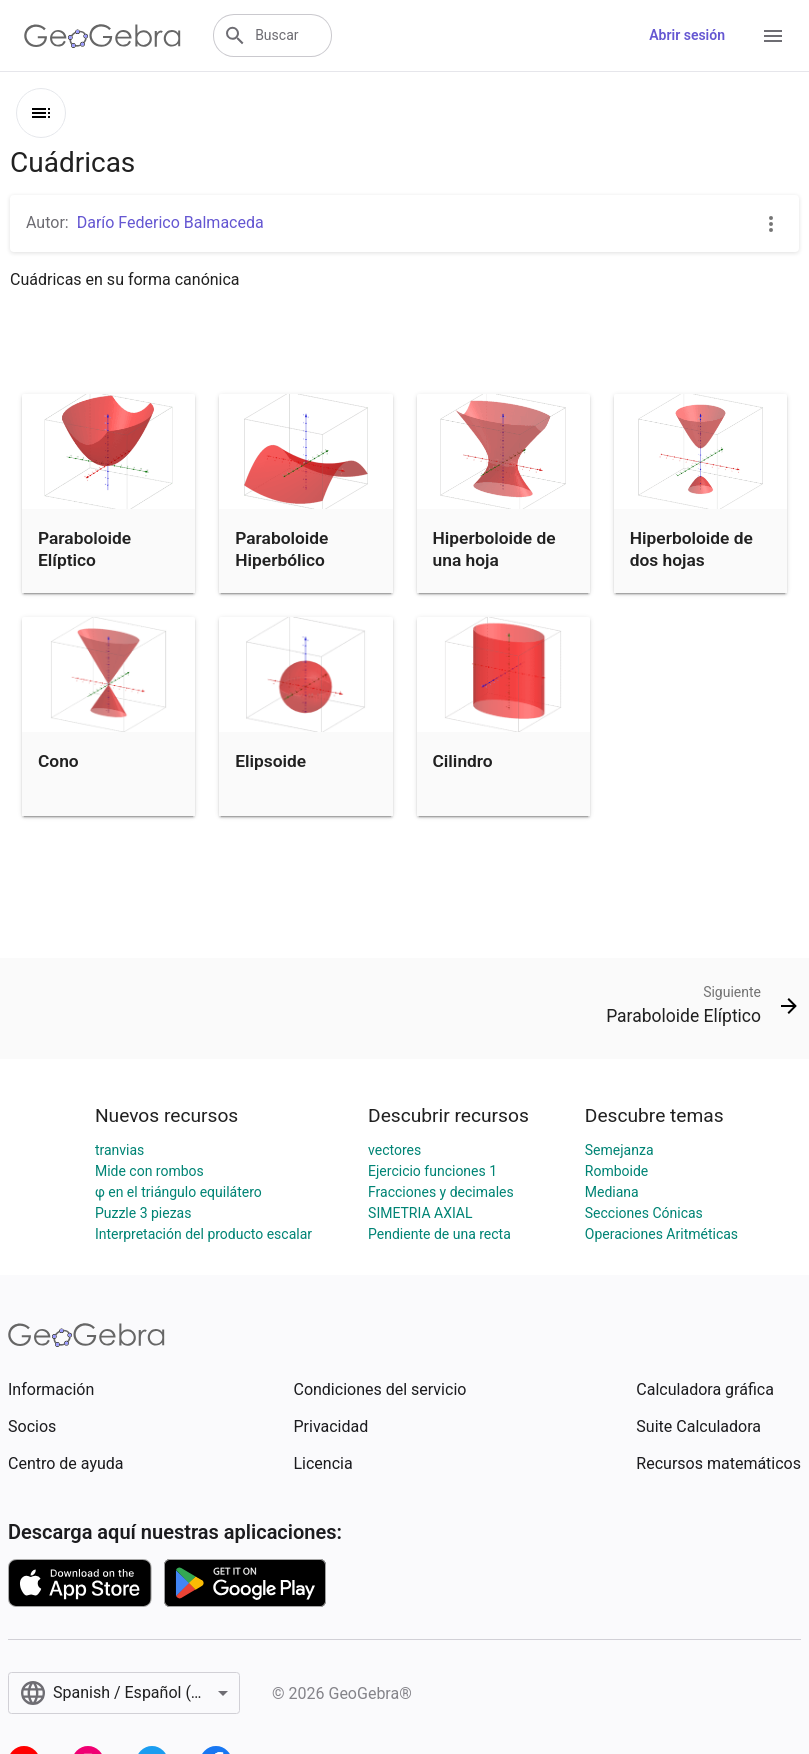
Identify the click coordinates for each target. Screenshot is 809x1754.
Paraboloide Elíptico (84, 549)
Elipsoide (270, 761)
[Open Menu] (773, 36)
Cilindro (463, 761)
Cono (58, 761)
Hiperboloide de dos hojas (691, 549)
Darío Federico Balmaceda (170, 222)
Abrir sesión (687, 35)
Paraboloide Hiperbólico (281, 549)
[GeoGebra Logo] (102, 36)
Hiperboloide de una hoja (494, 549)
